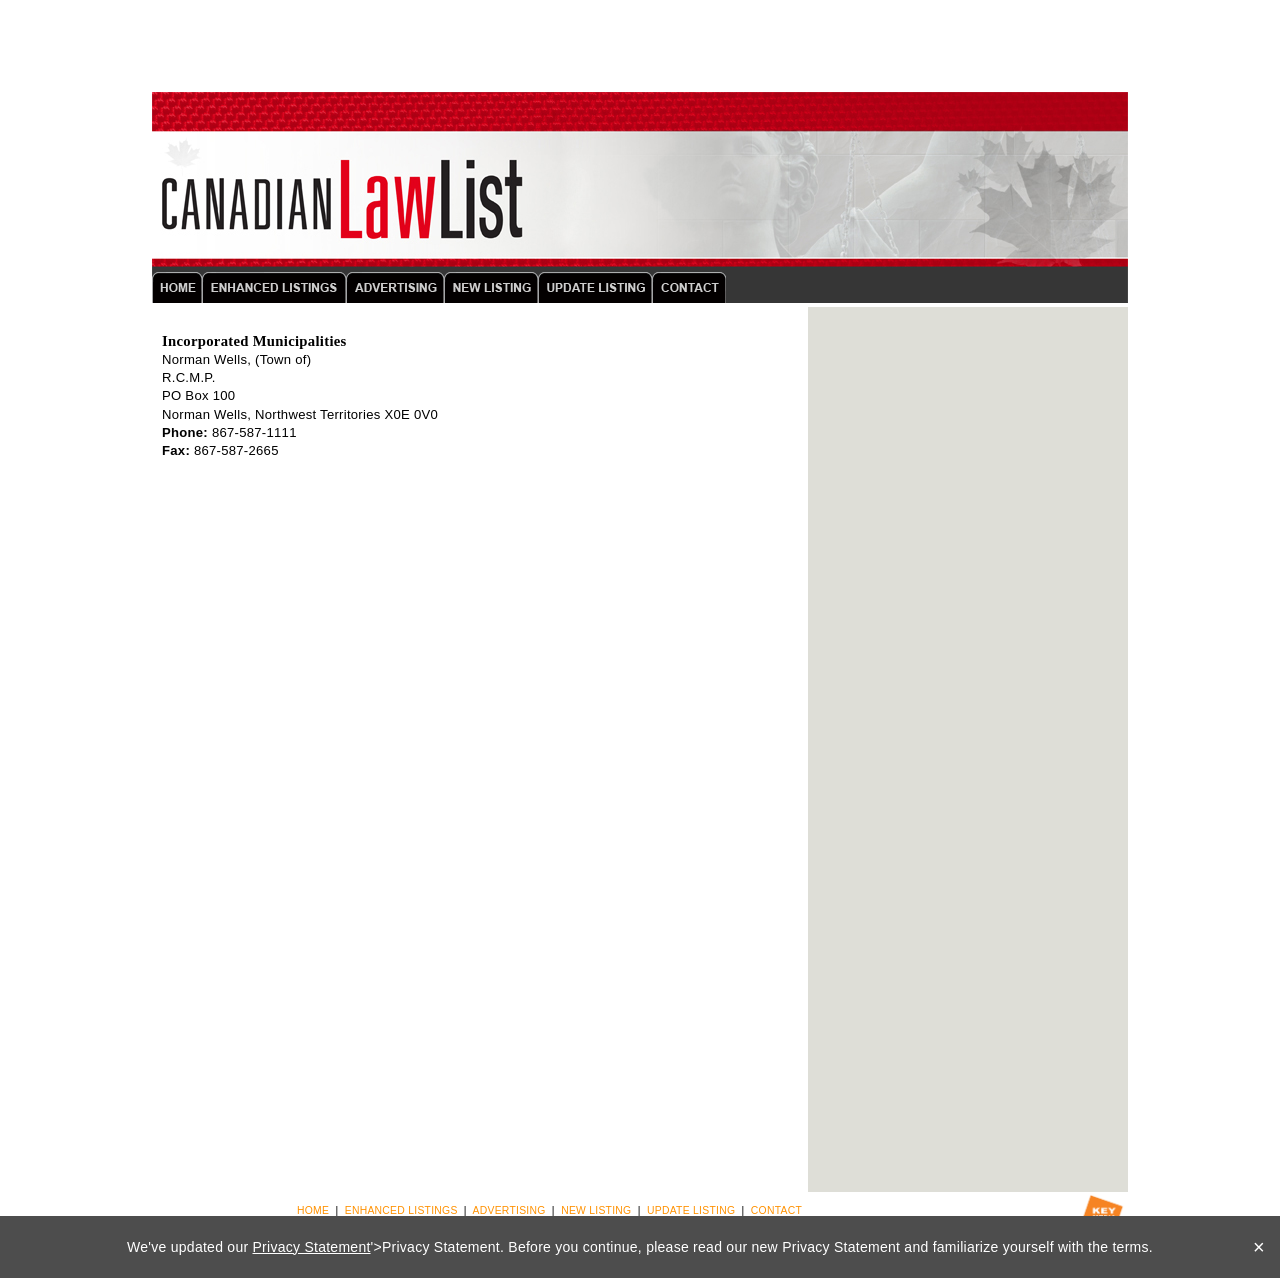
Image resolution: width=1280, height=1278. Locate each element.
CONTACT (776, 1210)
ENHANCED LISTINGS (401, 1210)
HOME (313, 1210)
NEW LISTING (596, 1210)
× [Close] (1259, 1247)
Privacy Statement (312, 1247)
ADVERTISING (509, 1210)
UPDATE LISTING (691, 1210)
